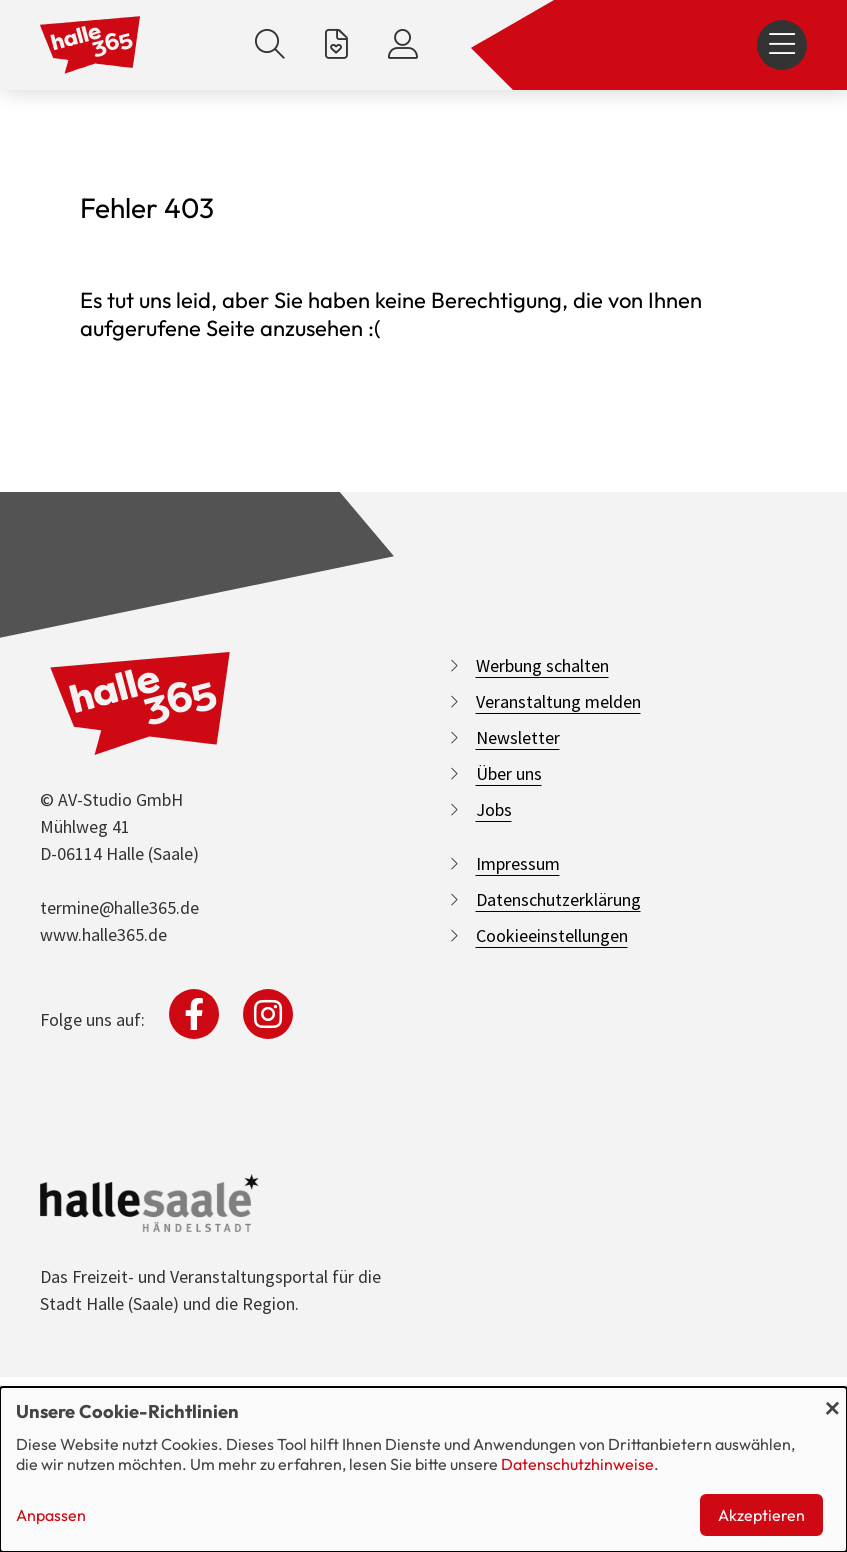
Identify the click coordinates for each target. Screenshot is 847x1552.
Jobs (494, 809)
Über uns (509, 773)
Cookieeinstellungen (552, 935)
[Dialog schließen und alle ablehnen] (832, 1399)
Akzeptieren (761, 1515)
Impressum (518, 863)
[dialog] (423, 1469)
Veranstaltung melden (558, 701)
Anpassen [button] (51, 1515)
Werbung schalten (542, 665)
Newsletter (518, 737)
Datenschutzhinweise (577, 1464)
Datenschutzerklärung (558, 899)
